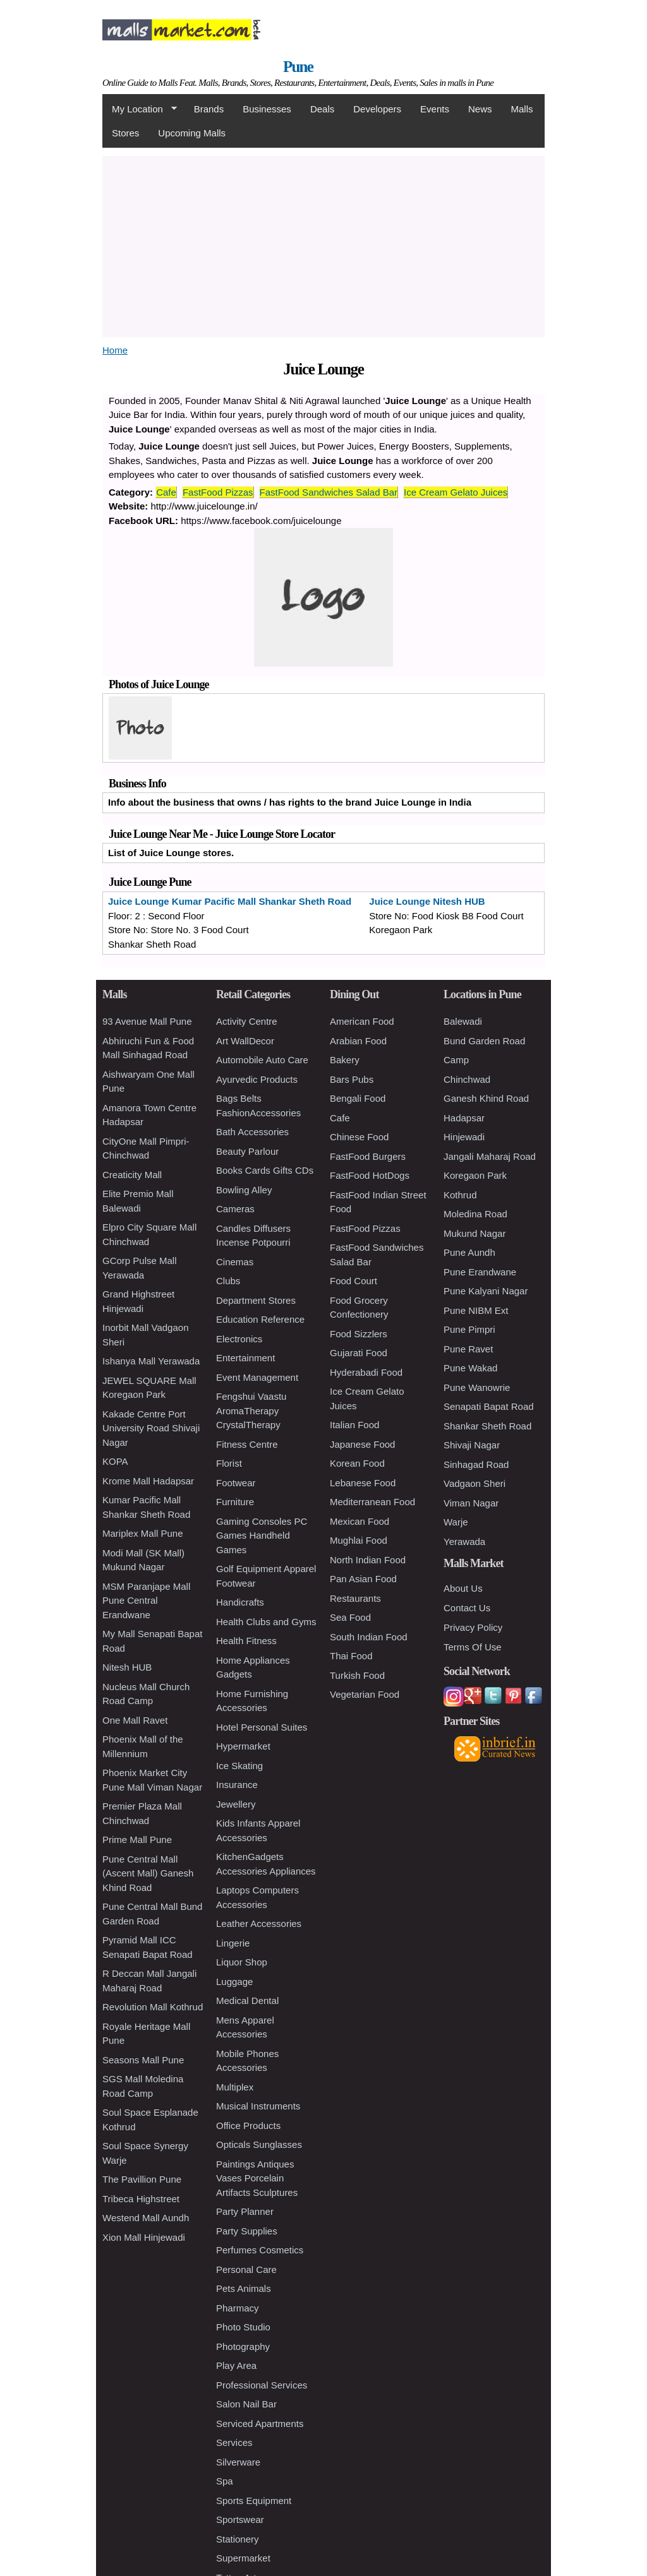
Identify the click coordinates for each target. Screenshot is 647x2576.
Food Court (353, 1280)
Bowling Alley (244, 1189)
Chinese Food (359, 1136)
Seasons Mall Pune (143, 2059)
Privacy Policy (473, 1627)
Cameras (235, 1208)
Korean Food (357, 1463)
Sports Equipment (253, 2500)
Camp (456, 1059)
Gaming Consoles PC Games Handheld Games (261, 1535)
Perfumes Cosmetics (259, 2250)
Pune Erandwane (480, 1272)
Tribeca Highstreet (140, 2198)
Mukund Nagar (474, 1233)
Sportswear (240, 2519)
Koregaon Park (475, 1175)
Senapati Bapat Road (489, 1406)
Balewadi (463, 1021)
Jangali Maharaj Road (490, 1156)
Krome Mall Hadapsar (148, 1481)
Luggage (234, 1981)
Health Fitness (246, 1640)
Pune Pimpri (469, 1329)
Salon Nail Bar (246, 2404)
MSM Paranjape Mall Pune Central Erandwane (146, 1600)
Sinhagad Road (476, 1464)
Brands (209, 109)
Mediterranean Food (372, 1501)
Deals (322, 109)
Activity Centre (246, 1021)
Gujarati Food (358, 1352)
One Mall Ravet (134, 1720)
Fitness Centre (247, 1444)
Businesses (267, 109)
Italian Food (354, 1424)
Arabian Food (358, 1040)
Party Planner (245, 2211)
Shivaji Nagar (472, 1445)
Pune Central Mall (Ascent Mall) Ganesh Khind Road (147, 1873)
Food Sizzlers (358, 1333)
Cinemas (234, 1261)
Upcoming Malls (192, 133)
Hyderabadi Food (366, 1372)
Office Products (248, 2125)
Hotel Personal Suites (261, 1727)
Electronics (239, 1338)
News (480, 109)
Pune (298, 66)
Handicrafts (240, 1602)
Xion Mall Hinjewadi (143, 2237)
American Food (362, 1021)
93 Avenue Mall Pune (147, 1021)
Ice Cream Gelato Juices (455, 492)
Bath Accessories (252, 1131)
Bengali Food (357, 1098)
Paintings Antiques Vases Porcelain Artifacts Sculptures (257, 2178)
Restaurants (355, 1598)
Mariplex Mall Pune (142, 1533)
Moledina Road (475, 1213)
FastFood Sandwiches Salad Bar (328, 492)
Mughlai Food (358, 1540)
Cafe (166, 492)
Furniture (235, 1501)
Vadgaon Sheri (474, 1483)
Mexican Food (359, 1521)
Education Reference (260, 1319)
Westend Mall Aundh (145, 2217)
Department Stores (256, 1300)
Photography (243, 2346)
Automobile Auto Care (262, 1059)
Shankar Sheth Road (487, 1426)
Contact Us (467, 1607)
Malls (522, 109)
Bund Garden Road (484, 1040)
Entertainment (245, 1357)
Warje (456, 1522)
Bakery (345, 1059)
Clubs (228, 1280)
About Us (463, 1588)
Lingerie (233, 1943)
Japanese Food (362, 1444)
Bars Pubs (351, 1079)
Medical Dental (247, 2000)
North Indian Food (368, 1559)
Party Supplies (246, 2231)
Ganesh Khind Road (486, 1098)
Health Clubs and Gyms (266, 1621)
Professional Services (261, 2385)
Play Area (236, 2365)
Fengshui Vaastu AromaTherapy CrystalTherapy (251, 1410)
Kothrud (460, 1195)
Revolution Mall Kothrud (152, 2006)
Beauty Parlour (247, 1151)
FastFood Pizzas (218, 492)
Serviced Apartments (259, 2423)
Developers (377, 109)
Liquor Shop (241, 1962)
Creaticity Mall (132, 1174)
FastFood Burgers (368, 1156)
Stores (125, 133)
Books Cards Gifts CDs (264, 1170)
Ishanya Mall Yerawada (151, 1361)
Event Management (257, 1377)
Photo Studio (243, 2327)
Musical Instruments (258, 2106)
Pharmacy (237, 2308)
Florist (229, 1463)
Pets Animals (243, 2288)
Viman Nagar (471, 1503)
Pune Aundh (469, 1252)
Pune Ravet (468, 1349)
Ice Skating (239, 1765)
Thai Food (351, 1655)
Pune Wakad (470, 1368)
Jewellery (236, 1804)
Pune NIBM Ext (476, 1310)
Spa (224, 2481)
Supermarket (243, 2558)
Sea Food (350, 1617)
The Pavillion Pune (141, 2179)
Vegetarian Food (364, 1694)
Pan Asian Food (363, 1578)
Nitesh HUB (127, 1667)
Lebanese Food (363, 1482)
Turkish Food (357, 1675)
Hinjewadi (464, 1136)
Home (115, 350)
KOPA (115, 1461)
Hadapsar (464, 1117)
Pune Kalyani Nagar (486, 1290)
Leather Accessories (258, 1923)
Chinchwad (467, 1079)
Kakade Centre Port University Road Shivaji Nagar (151, 1428)
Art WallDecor (245, 1040)
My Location (139, 109)
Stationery (237, 2539)
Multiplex (234, 2087)
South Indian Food (369, 1636)
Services (234, 2442)
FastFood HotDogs (369, 1175)
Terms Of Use (473, 1647)
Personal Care (246, 2269)
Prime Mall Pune (137, 1839)
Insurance (237, 1784)
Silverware (238, 2462)
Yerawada (464, 1541)
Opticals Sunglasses (259, 2144)
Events (434, 109)
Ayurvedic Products (257, 1079)
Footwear (236, 1482)
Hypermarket (243, 1746)
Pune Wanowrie (477, 1387)
